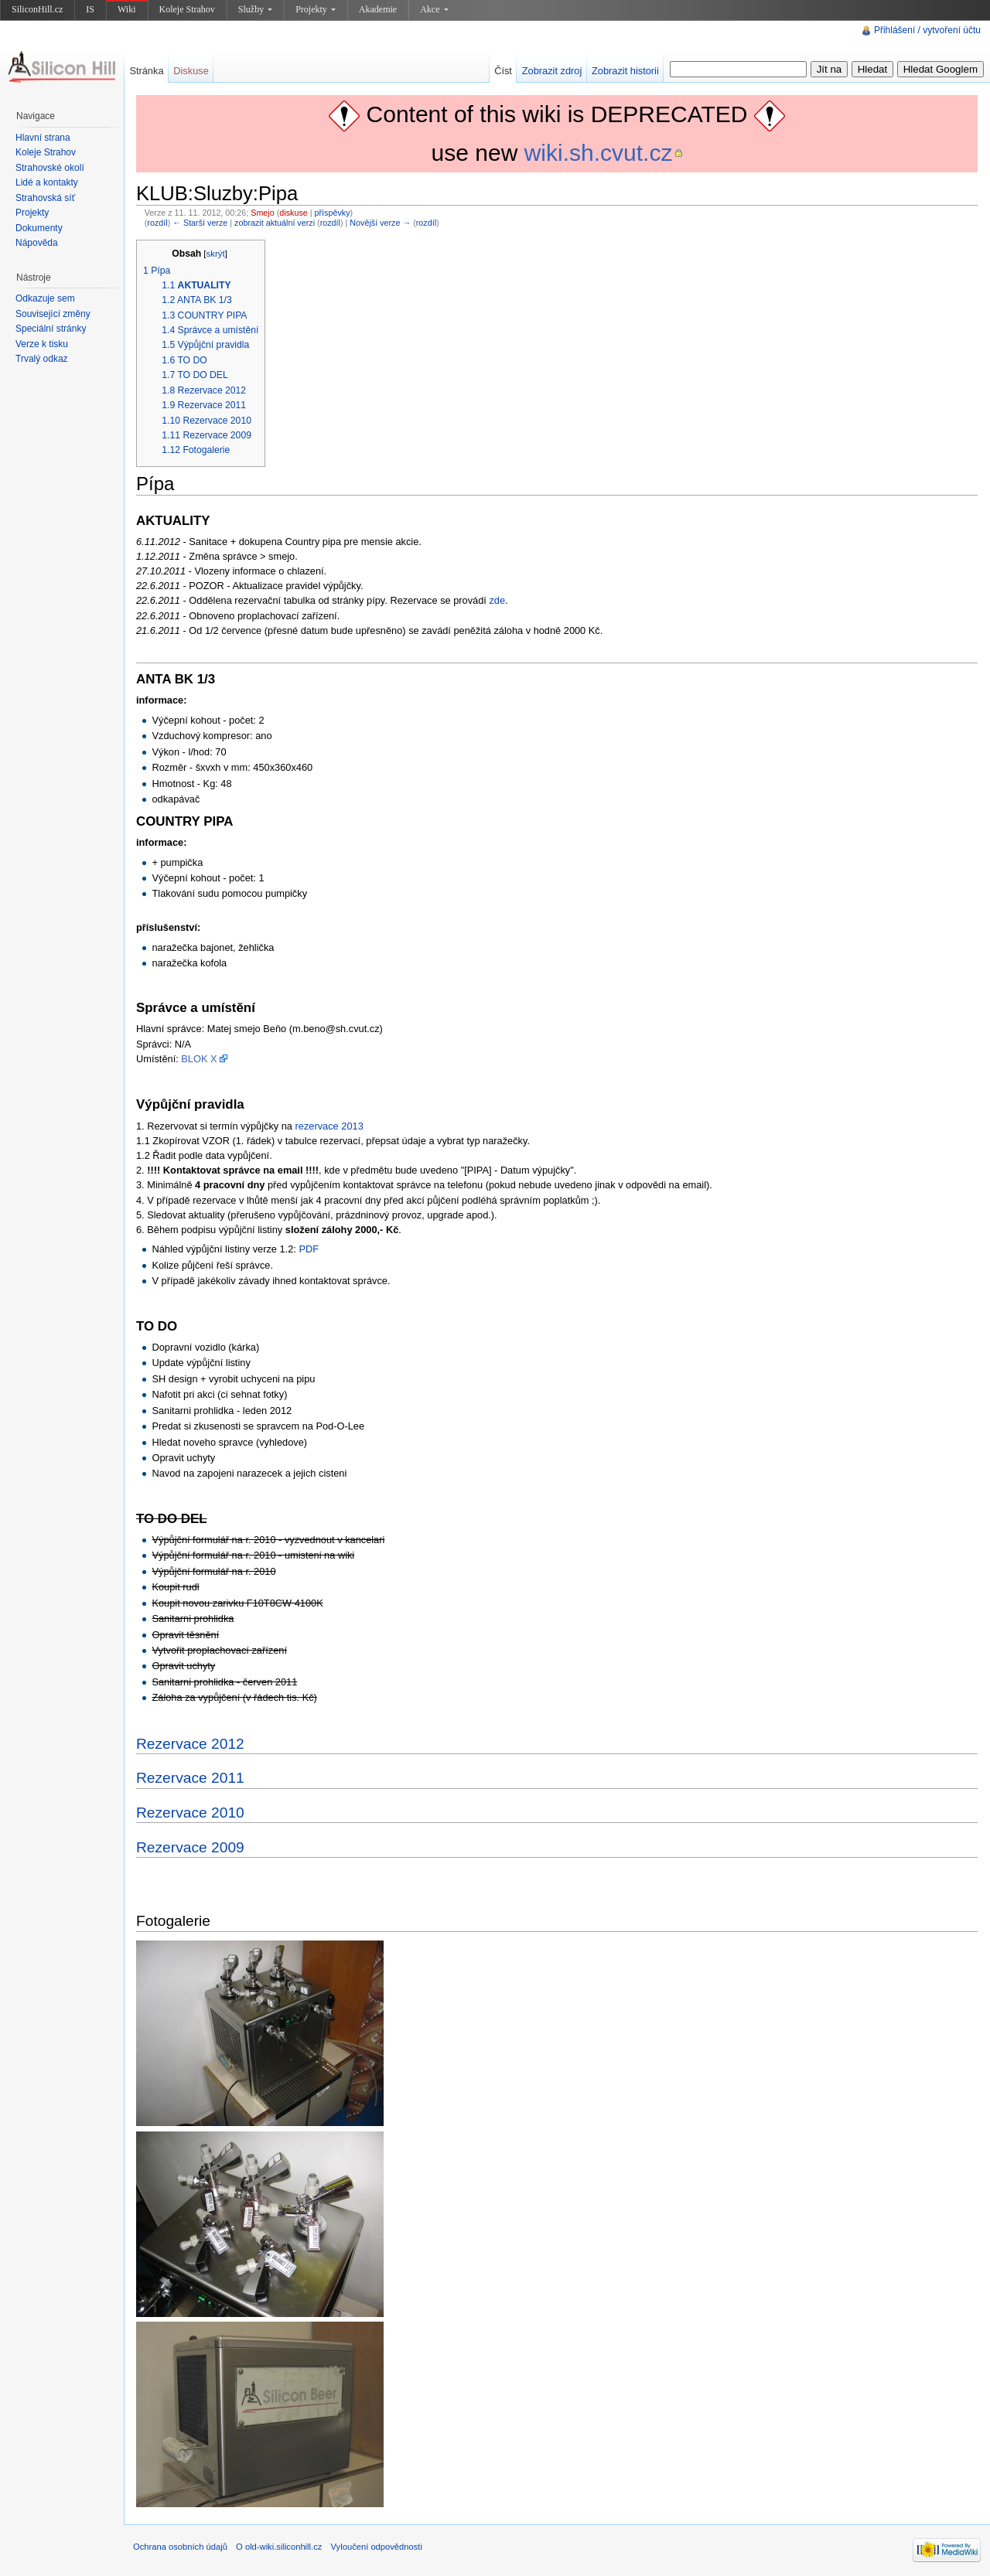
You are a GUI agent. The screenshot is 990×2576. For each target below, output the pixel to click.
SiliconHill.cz (37, 9)
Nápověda (36, 242)
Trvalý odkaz (41, 358)
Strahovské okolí (49, 167)
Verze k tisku (41, 344)
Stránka (146, 71)
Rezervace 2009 (190, 1847)
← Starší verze (199, 222)
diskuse (293, 212)
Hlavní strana (42, 137)
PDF (309, 1249)
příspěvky (332, 212)
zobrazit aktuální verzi (274, 222)
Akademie (378, 9)
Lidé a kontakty (46, 182)
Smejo (262, 212)
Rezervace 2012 (190, 1744)
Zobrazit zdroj (552, 71)
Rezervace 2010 (190, 1812)
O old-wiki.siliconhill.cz (279, 2546)
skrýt (216, 253)
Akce (434, 9)
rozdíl (157, 222)
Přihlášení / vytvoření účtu (927, 30)
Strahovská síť (45, 198)
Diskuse (191, 71)
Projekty (315, 9)
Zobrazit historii (625, 71)
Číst (503, 71)
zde (497, 600)
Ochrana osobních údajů (180, 2546)
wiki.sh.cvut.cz (598, 152)
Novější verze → (380, 222)
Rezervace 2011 (190, 1778)
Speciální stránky (50, 328)
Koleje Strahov (187, 9)
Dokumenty (39, 228)
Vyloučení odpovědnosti (376, 2546)
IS (90, 9)
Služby (255, 9)
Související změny (52, 313)
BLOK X (199, 1059)
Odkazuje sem (45, 298)
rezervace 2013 (329, 1126)
